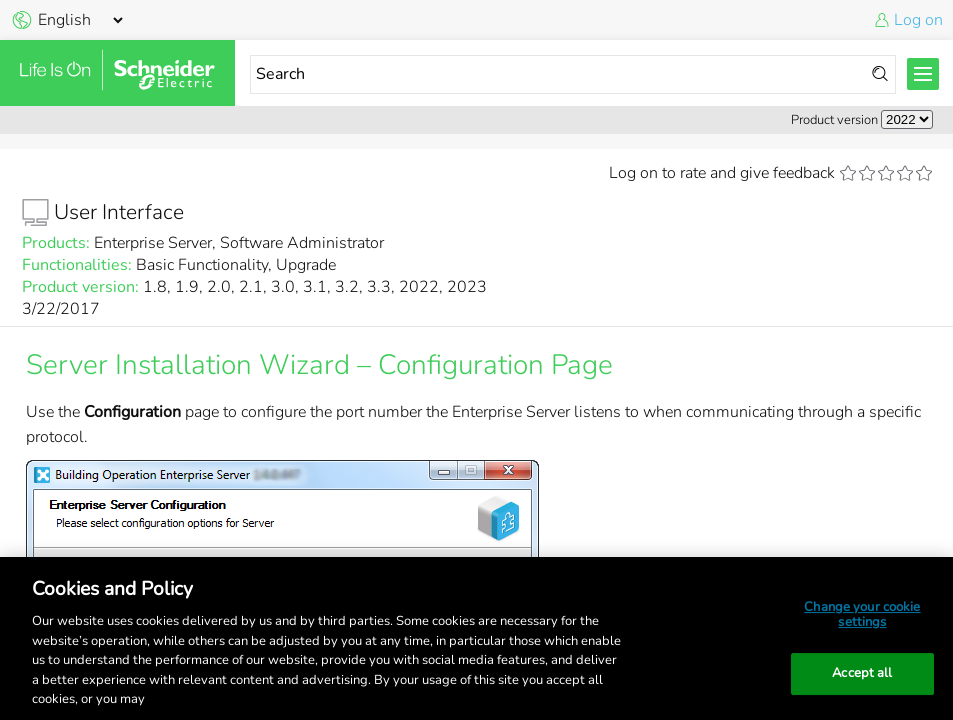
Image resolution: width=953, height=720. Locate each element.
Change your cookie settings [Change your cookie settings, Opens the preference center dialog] (862, 615)
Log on (918, 20)
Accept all (862, 673)
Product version (834, 120)
